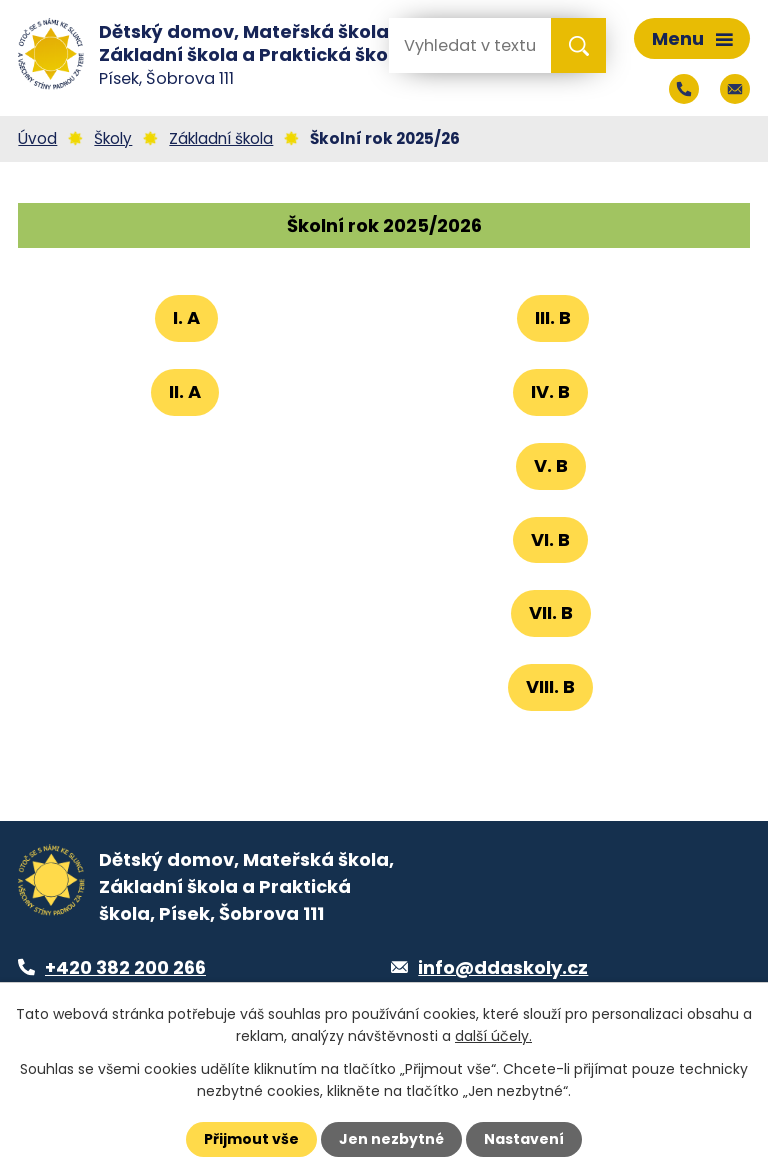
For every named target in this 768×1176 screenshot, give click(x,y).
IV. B (550, 391)
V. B (551, 465)
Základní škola (221, 138)
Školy (113, 138)
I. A (186, 317)
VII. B (551, 612)
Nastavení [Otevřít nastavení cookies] (524, 1139)
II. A (185, 391)
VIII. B (550, 686)
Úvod (37, 138)
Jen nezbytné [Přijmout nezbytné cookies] (391, 1139)
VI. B (550, 539)
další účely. (493, 1036)
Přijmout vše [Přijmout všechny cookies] (251, 1139)
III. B (553, 317)
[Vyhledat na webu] (469, 45)
